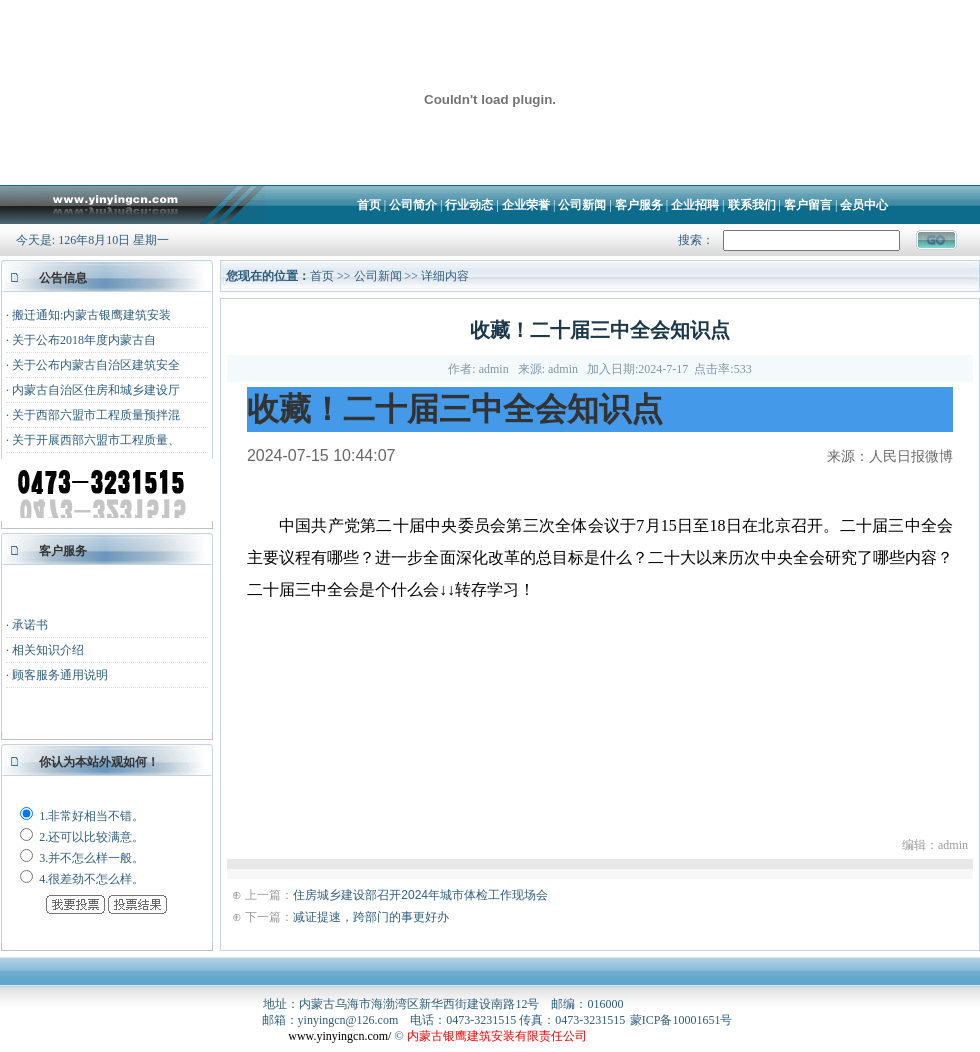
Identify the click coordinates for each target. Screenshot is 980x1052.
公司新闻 (582, 205)
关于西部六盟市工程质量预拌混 (96, 415)
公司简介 (413, 205)
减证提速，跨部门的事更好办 (371, 917)
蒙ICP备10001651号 (681, 1020)
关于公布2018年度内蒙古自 (84, 340)
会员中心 (864, 205)
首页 (369, 205)
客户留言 (808, 205)
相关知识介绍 (48, 650)
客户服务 (639, 205)
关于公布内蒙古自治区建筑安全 (96, 365)
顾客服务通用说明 (60, 675)
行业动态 (469, 205)
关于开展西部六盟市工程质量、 (96, 440)
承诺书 (30, 625)
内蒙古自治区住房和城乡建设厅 (96, 390)
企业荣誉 (526, 205)
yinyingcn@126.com (348, 1020)
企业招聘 (695, 205)
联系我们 (752, 205)
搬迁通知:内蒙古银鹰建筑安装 (91, 315)
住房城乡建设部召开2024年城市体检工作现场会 (420, 895)
